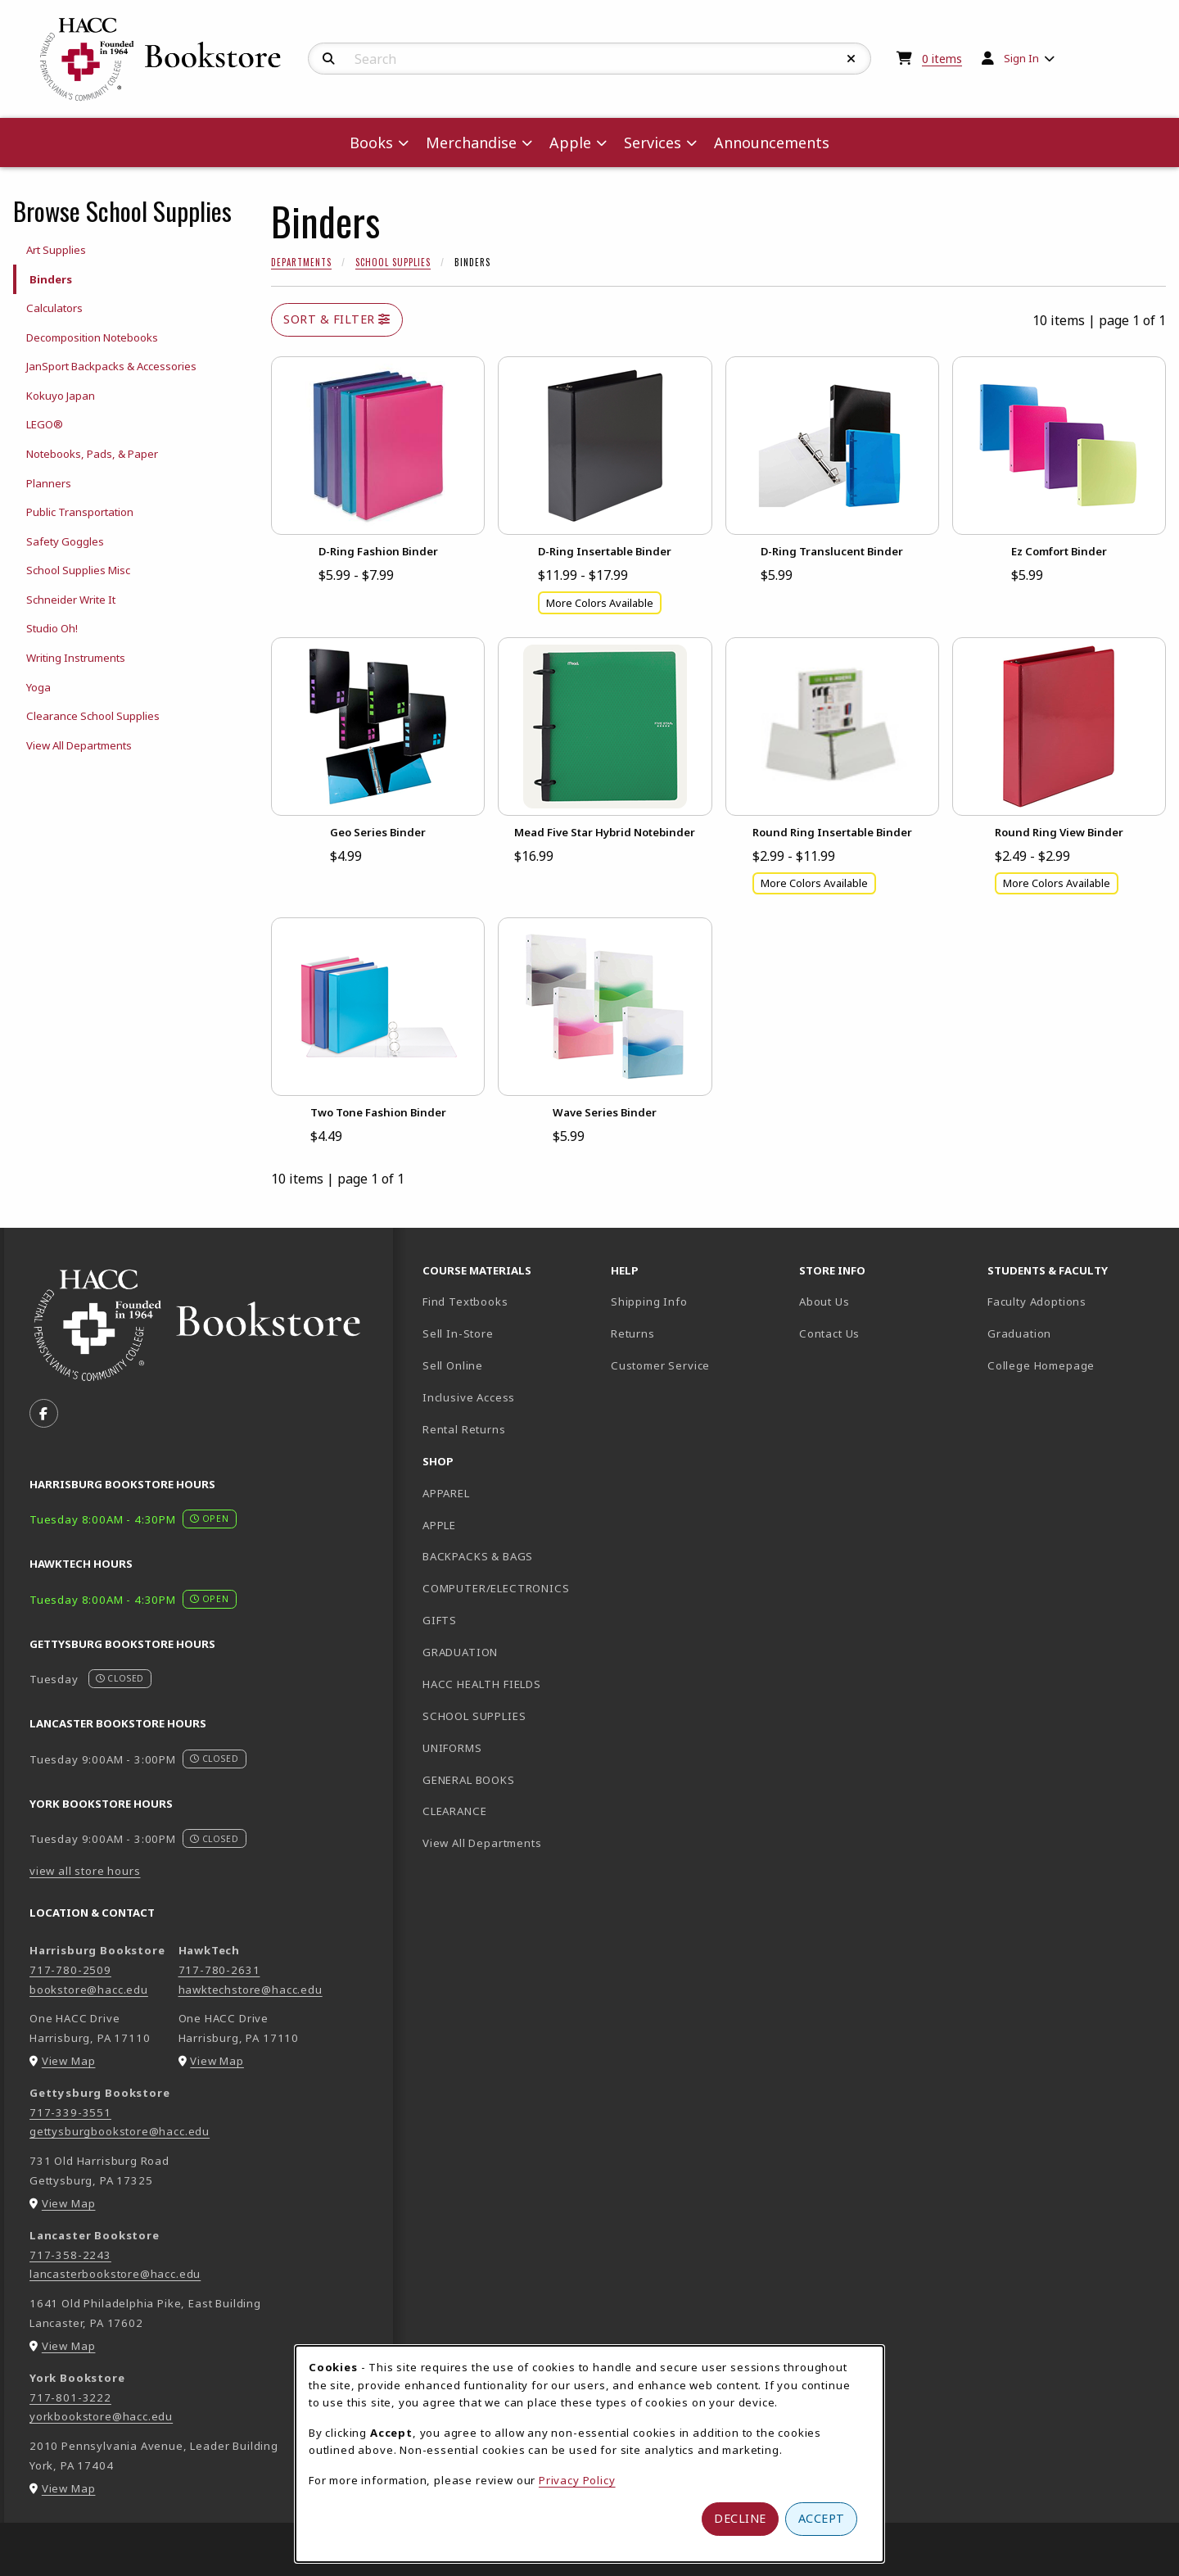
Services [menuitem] (652, 142)
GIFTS (439, 1620)
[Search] (328, 59)
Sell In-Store (458, 1333)
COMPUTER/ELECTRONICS (496, 1588)
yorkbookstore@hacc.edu (101, 2416)
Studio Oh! (52, 628)
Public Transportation (79, 512)
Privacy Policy (577, 2480)
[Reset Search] (851, 59)
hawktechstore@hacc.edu (250, 1989)
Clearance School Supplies (93, 716)
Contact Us (829, 1333)
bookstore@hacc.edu (88, 1989)
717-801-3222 (70, 2397)
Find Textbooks (465, 1301)
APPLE (439, 1525)
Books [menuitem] (371, 142)
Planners (48, 483)
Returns (633, 1333)
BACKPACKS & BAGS (477, 1556)
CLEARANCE (454, 1811)
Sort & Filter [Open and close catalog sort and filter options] (337, 319)
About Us (824, 1301)
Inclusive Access (468, 1397)
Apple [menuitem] (570, 142)
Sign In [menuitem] (1021, 58)
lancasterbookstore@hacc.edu (115, 2273)
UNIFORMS (452, 1748)
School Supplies (393, 262)
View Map (69, 2060)
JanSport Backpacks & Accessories (111, 366)
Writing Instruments (75, 657)
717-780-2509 (70, 1970)
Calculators (54, 308)
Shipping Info (649, 1301)
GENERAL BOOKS (468, 1779)
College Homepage (1075, 1365)
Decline (740, 2518)
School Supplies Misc (78, 570)
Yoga (38, 687)
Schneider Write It (70, 599)
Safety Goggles (65, 541)
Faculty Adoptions (1036, 1301)
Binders (50, 279)
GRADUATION (460, 1652)
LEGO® (44, 424)
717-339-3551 (70, 2112)
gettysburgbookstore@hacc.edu (119, 2131)
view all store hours (85, 1870)
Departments (301, 262)
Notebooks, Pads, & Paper (92, 453)
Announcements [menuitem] (771, 142)
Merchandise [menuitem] (471, 142)
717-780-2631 (219, 1970)
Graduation (1019, 1333)
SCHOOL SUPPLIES (474, 1716)
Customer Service (660, 1365)
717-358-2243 (70, 2255)
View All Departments (79, 745)
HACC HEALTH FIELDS (481, 1684)
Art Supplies (56, 249)
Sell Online (452, 1365)
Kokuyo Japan (60, 395)
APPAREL (446, 1493)
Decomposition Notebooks (92, 337)
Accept (821, 2518)
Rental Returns (464, 1429)
